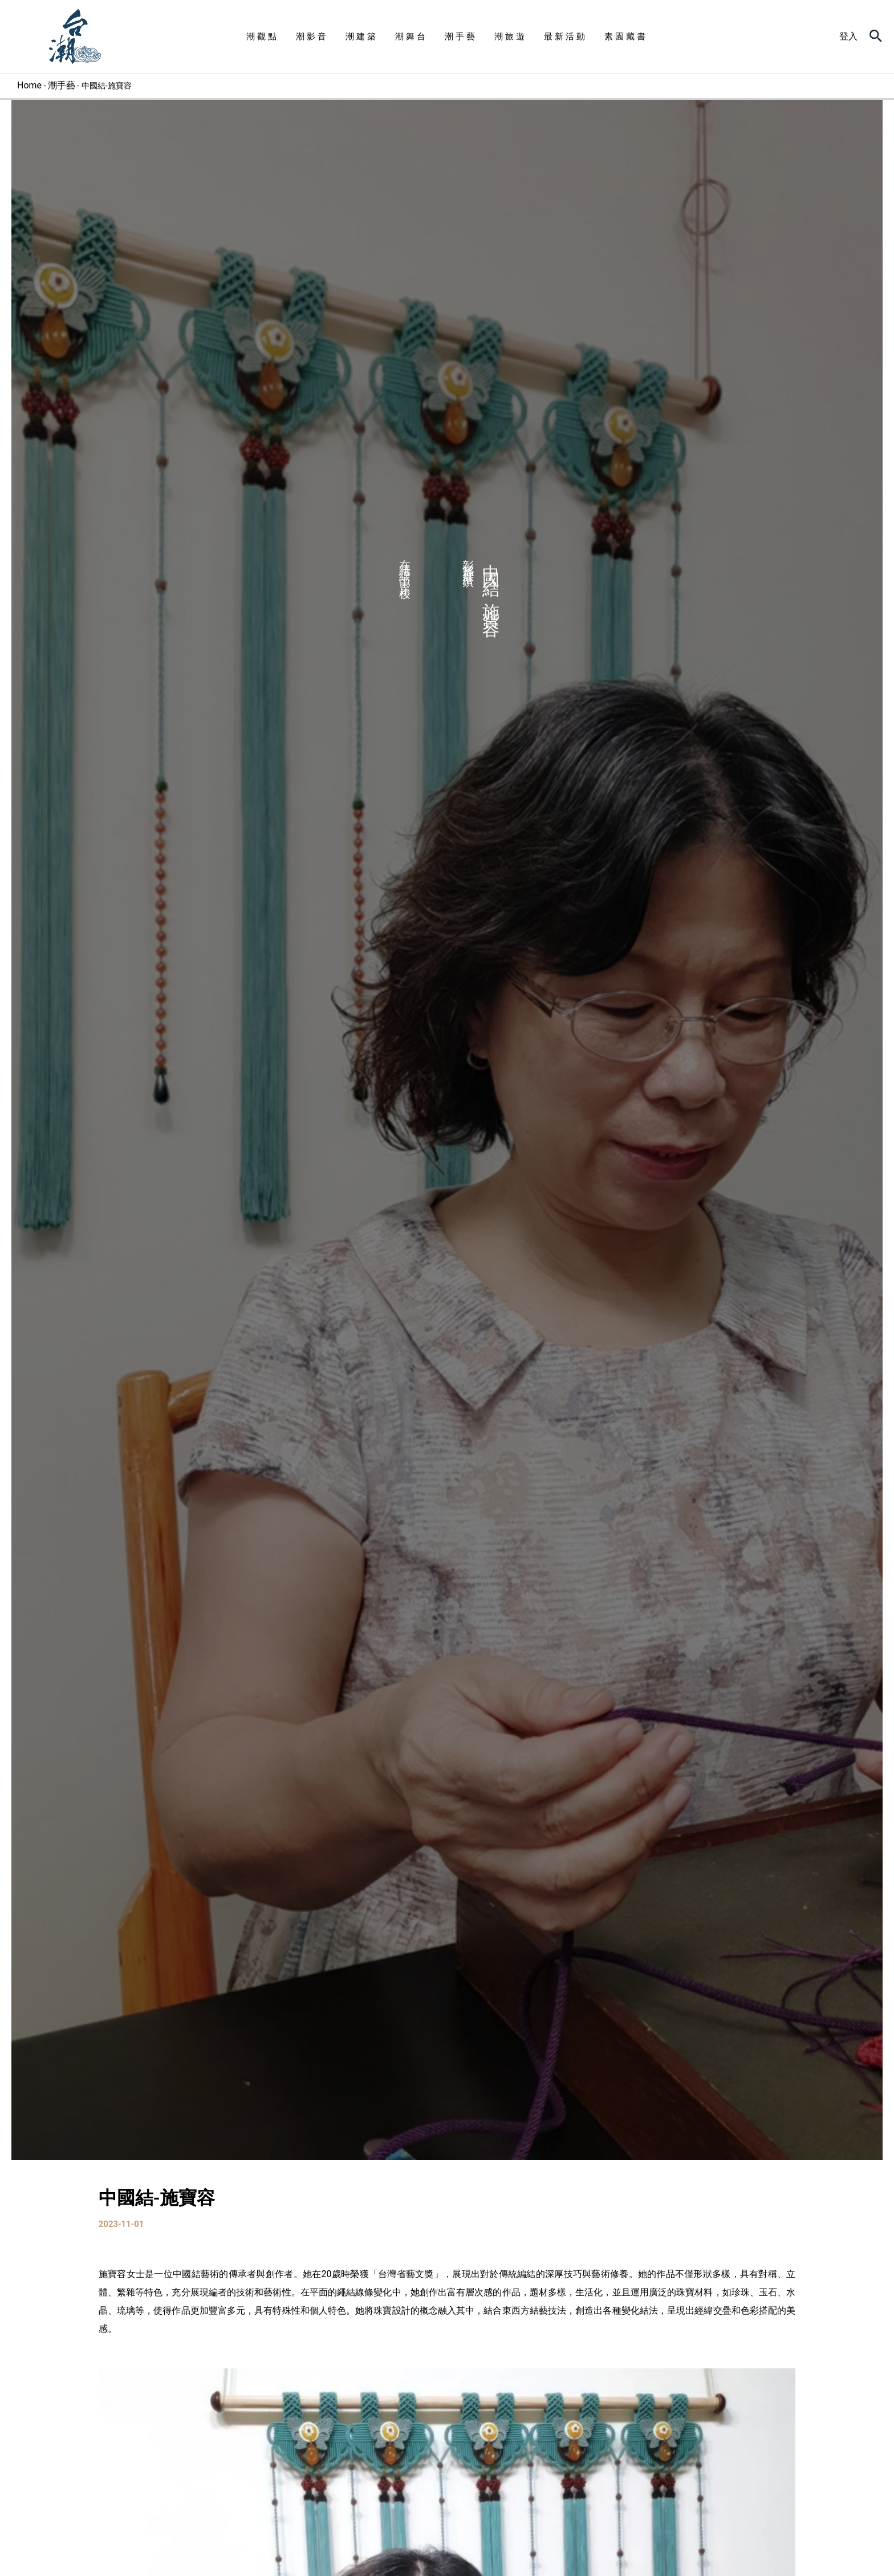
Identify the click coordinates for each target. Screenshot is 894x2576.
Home (29, 85)
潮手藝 (62, 85)
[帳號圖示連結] (848, 36)
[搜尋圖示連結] (876, 36)
